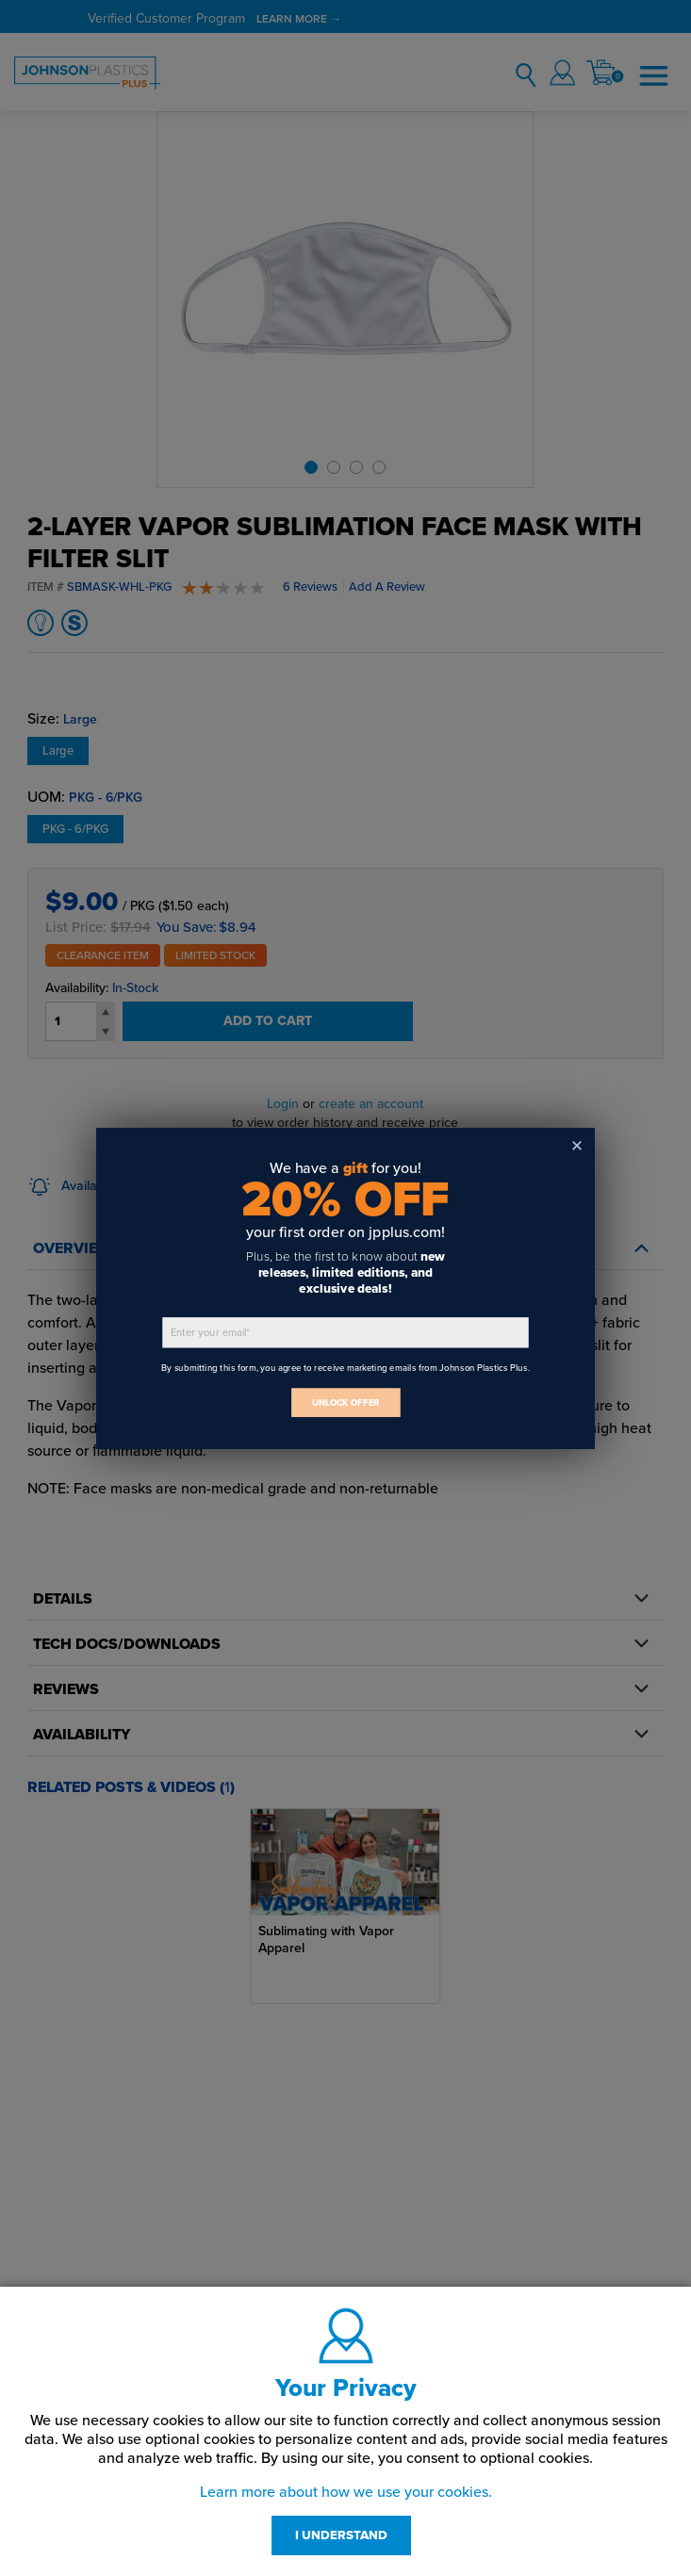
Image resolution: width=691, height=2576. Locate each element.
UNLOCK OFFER (346, 1402)
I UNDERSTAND (341, 2535)
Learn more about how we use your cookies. (346, 2492)
